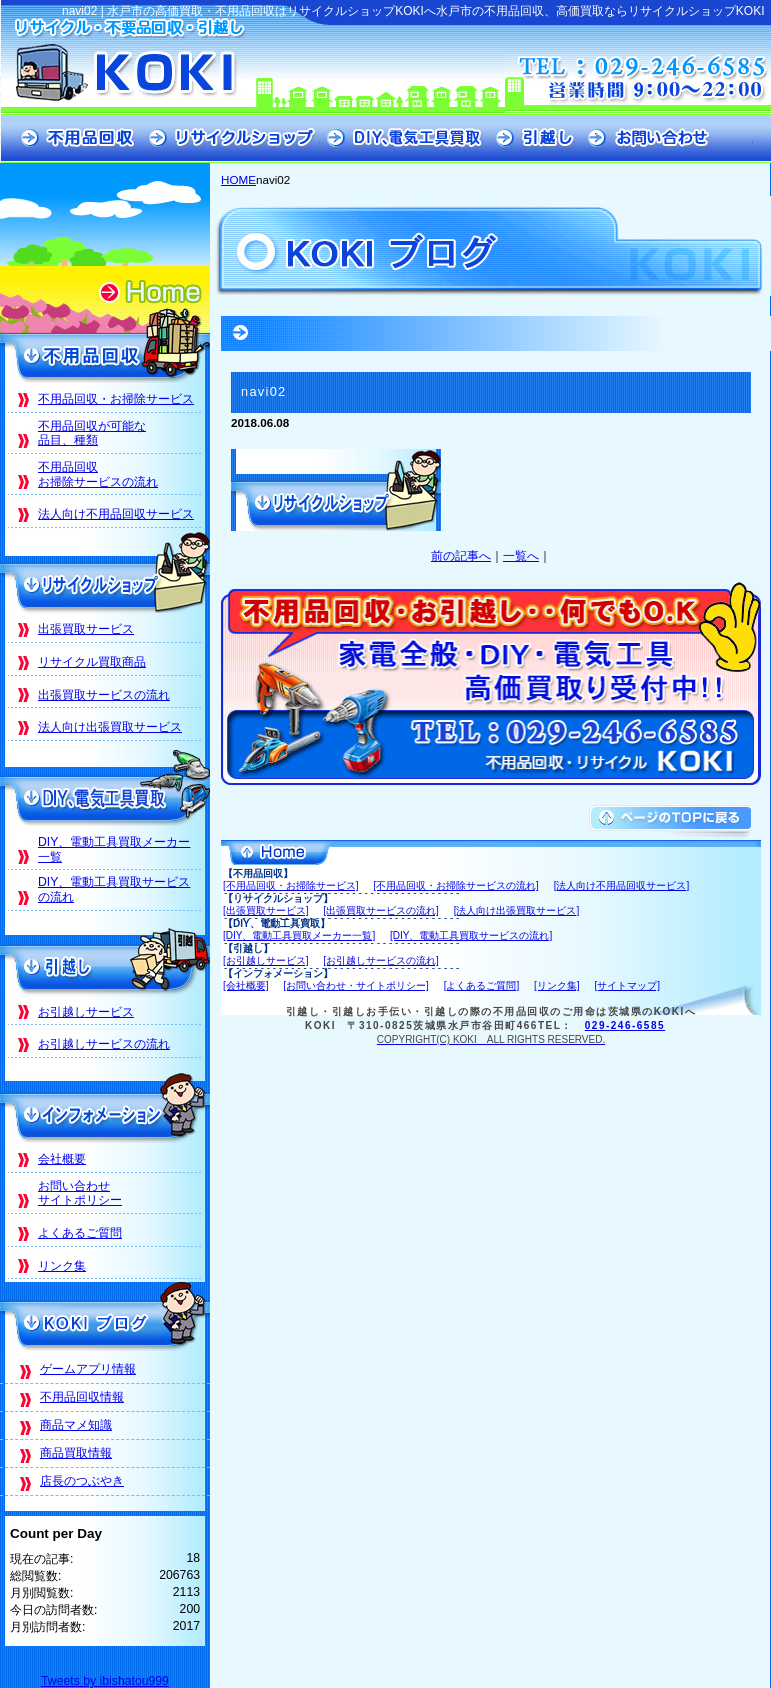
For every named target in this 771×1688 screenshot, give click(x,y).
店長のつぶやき (82, 1481)
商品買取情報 (76, 1453)
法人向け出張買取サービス (110, 727)
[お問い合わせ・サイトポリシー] (356, 985)
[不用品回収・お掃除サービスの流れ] (456, 885)
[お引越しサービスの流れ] (381, 960)
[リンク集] (557, 985)
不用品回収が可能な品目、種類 (92, 433)
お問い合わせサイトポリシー (80, 1193)
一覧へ (521, 555)
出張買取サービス (86, 629)
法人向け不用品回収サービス (116, 514)
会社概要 (62, 1159)
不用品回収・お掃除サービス (116, 399)
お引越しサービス (86, 1012)
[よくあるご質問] (482, 985)
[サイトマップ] (627, 985)
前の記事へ (461, 555)
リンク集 (62, 1266)
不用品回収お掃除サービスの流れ (98, 474)
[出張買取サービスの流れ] (381, 910)
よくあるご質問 (80, 1233)
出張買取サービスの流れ (104, 695)
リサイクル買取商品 (92, 662)
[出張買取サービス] (266, 910)
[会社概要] (246, 985)
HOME (238, 179)
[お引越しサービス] (266, 960)
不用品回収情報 (82, 1397)
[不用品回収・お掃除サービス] (291, 885)
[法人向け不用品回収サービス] (622, 885)
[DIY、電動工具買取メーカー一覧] (299, 935)
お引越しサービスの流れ (104, 1044)
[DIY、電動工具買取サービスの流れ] (471, 935)
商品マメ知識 (76, 1425)
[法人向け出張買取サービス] (517, 910)
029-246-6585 (625, 1025)
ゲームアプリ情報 (88, 1369)
